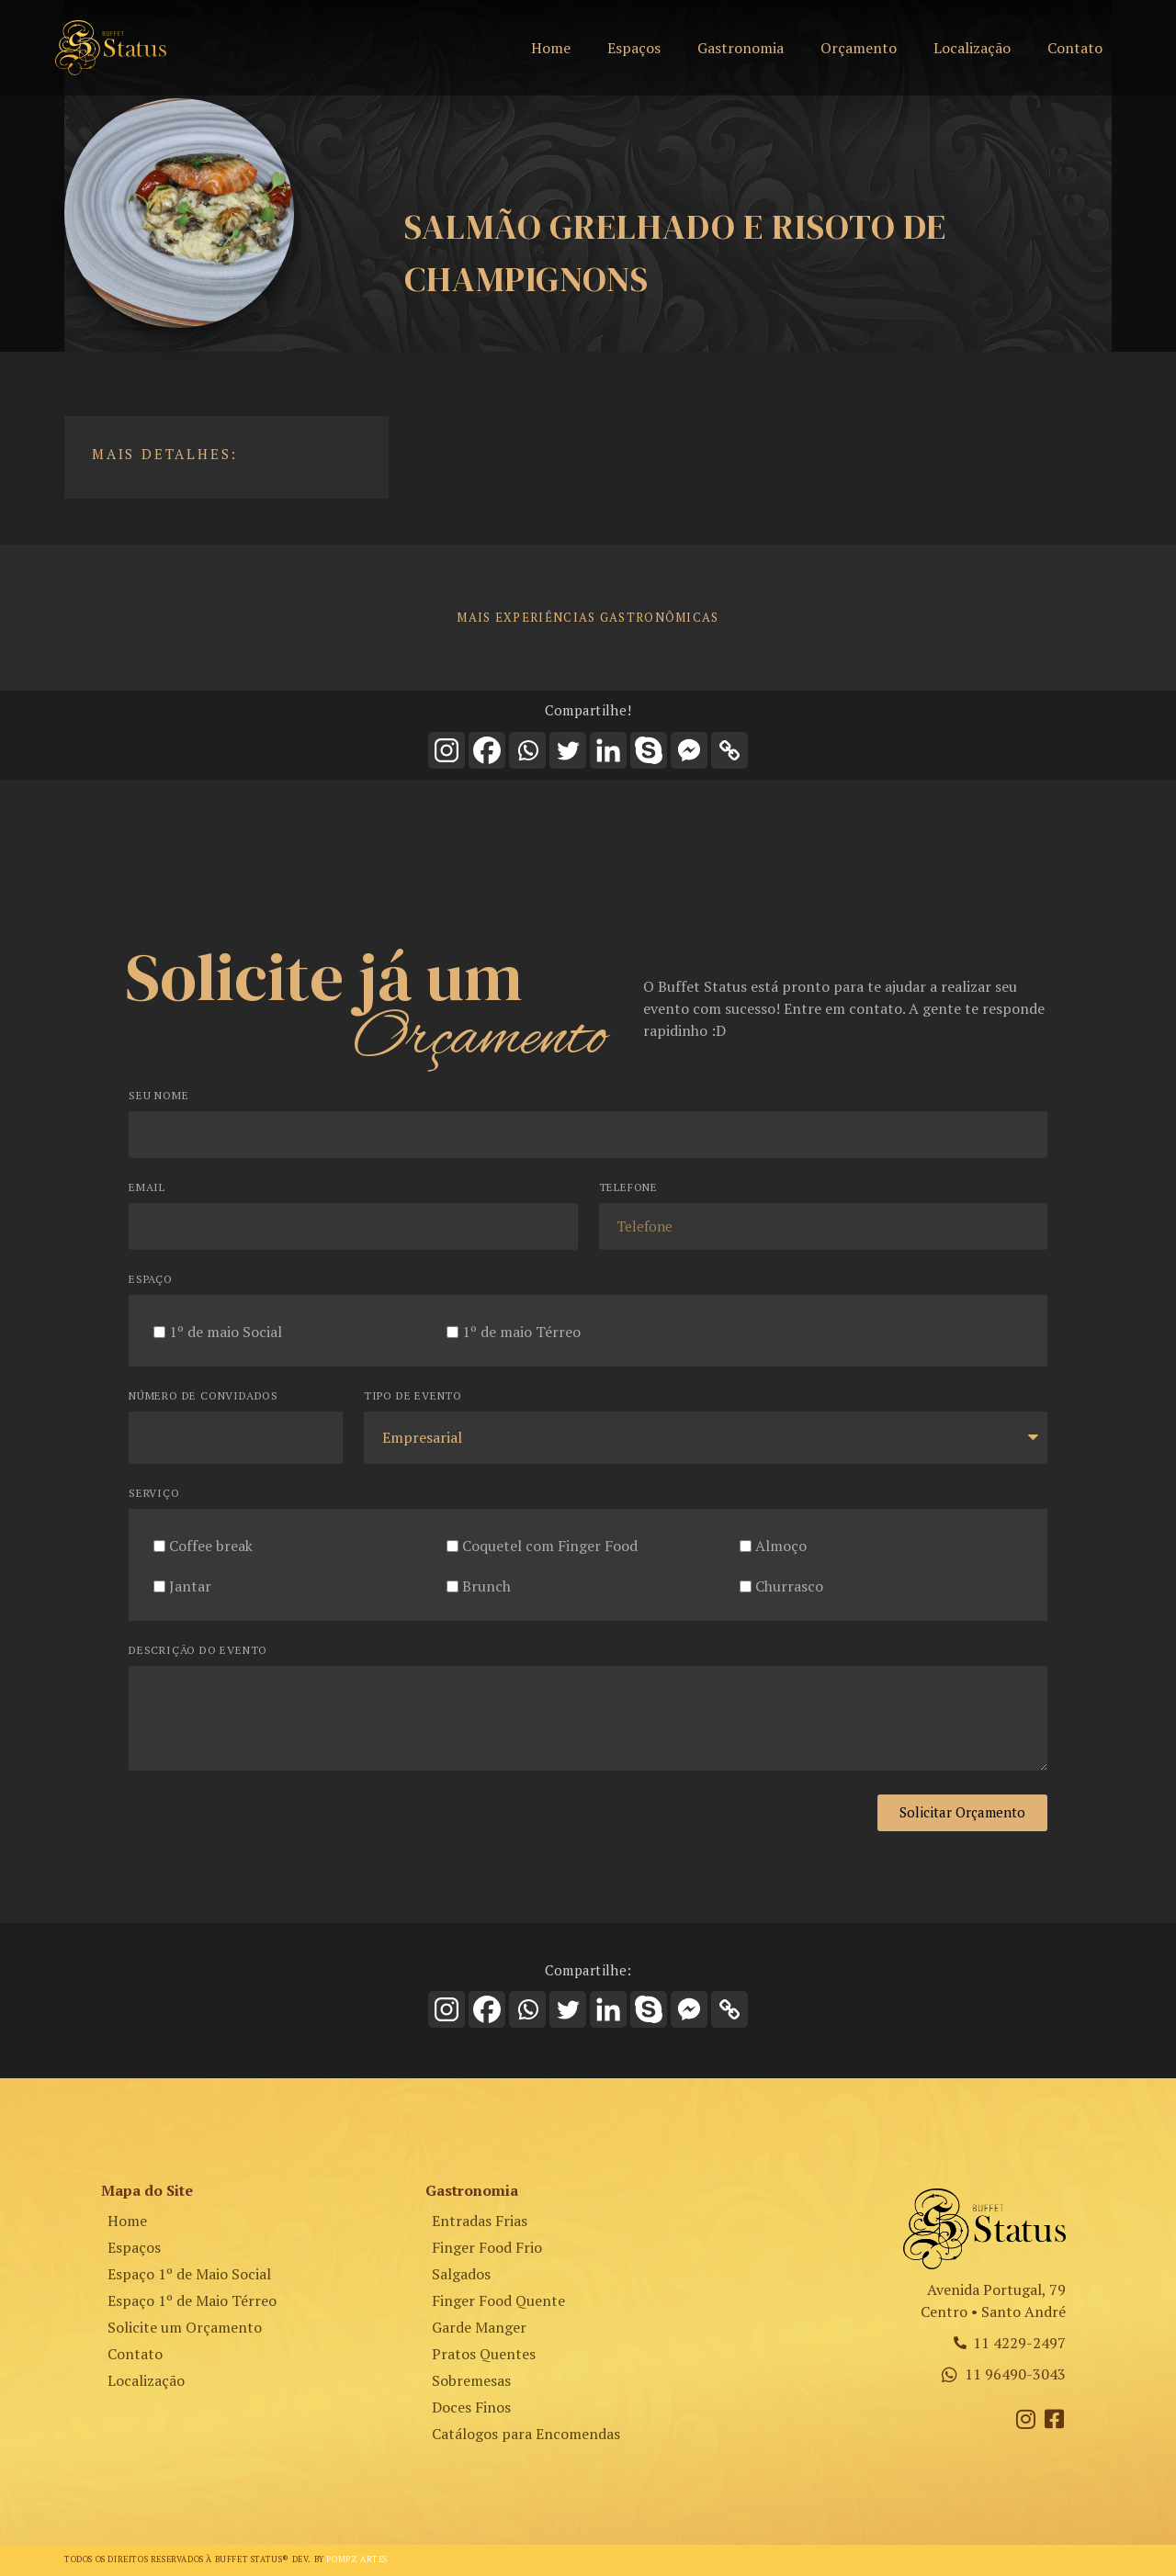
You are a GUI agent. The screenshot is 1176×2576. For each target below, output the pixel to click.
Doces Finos (471, 2407)
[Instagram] (446, 750)
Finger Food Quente (498, 2300)
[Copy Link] (729, 750)
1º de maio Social (225, 1331)
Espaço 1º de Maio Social (189, 2274)
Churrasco (789, 1585)
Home (551, 48)
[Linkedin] (608, 750)
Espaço (151, 1280)
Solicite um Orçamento (184, 2327)
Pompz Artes (357, 2559)
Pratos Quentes (484, 2354)
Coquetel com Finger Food (550, 1545)
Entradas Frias (479, 2220)
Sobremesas (471, 2380)
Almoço (781, 1545)
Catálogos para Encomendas (526, 2434)
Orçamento (858, 48)
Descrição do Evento (198, 1651)
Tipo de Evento (413, 1396)
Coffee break (211, 1545)
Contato (1074, 48)
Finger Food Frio (487, 2247)
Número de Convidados (203, 1396)
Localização (972, 48)
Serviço (154, 1494)
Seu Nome (158, 1096)
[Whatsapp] (527, 750)
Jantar (190, 1585)
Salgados (461, 2274)
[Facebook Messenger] (689, 750)
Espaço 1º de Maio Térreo (192, 2300)
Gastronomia (740, 48)
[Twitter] (567, 750)
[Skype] (648, 750)
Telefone (628, 1188)
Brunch (486, 1585)
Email (147, 1188)
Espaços (634, 48)
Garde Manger (479, 2327)
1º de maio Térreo (521, 1331)
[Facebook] (487, 750)
